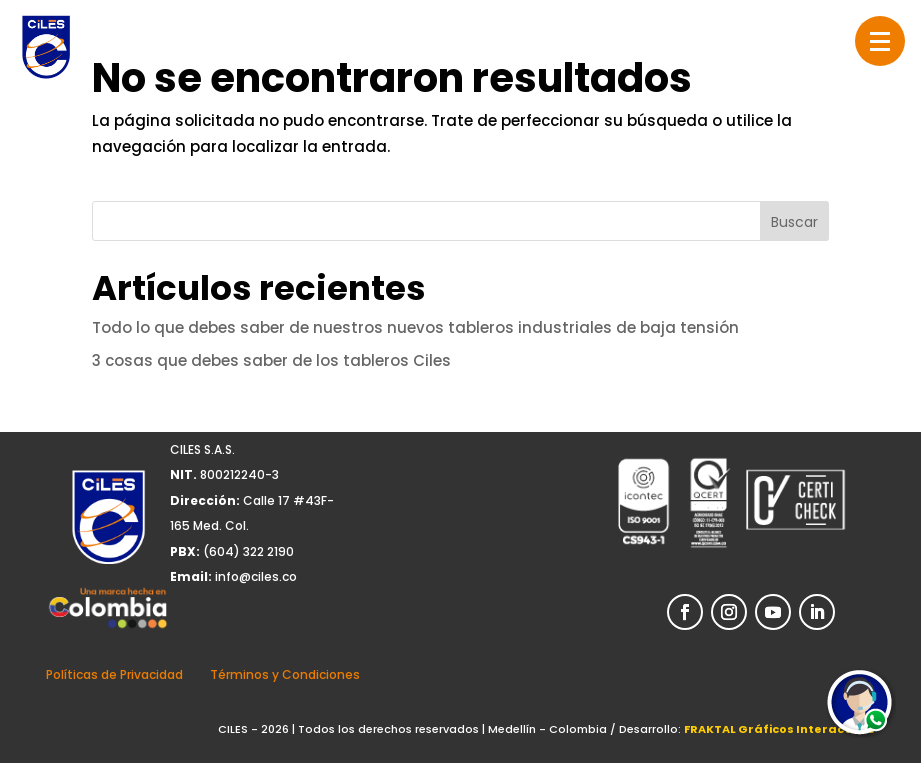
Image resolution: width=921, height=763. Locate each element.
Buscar (794, 222)
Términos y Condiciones (285, 674)
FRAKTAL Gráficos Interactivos (779, 729)
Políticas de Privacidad (114, 674)
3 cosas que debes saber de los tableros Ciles (271, 360)
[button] (880, 41)
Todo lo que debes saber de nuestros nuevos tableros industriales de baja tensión (415, 327)
